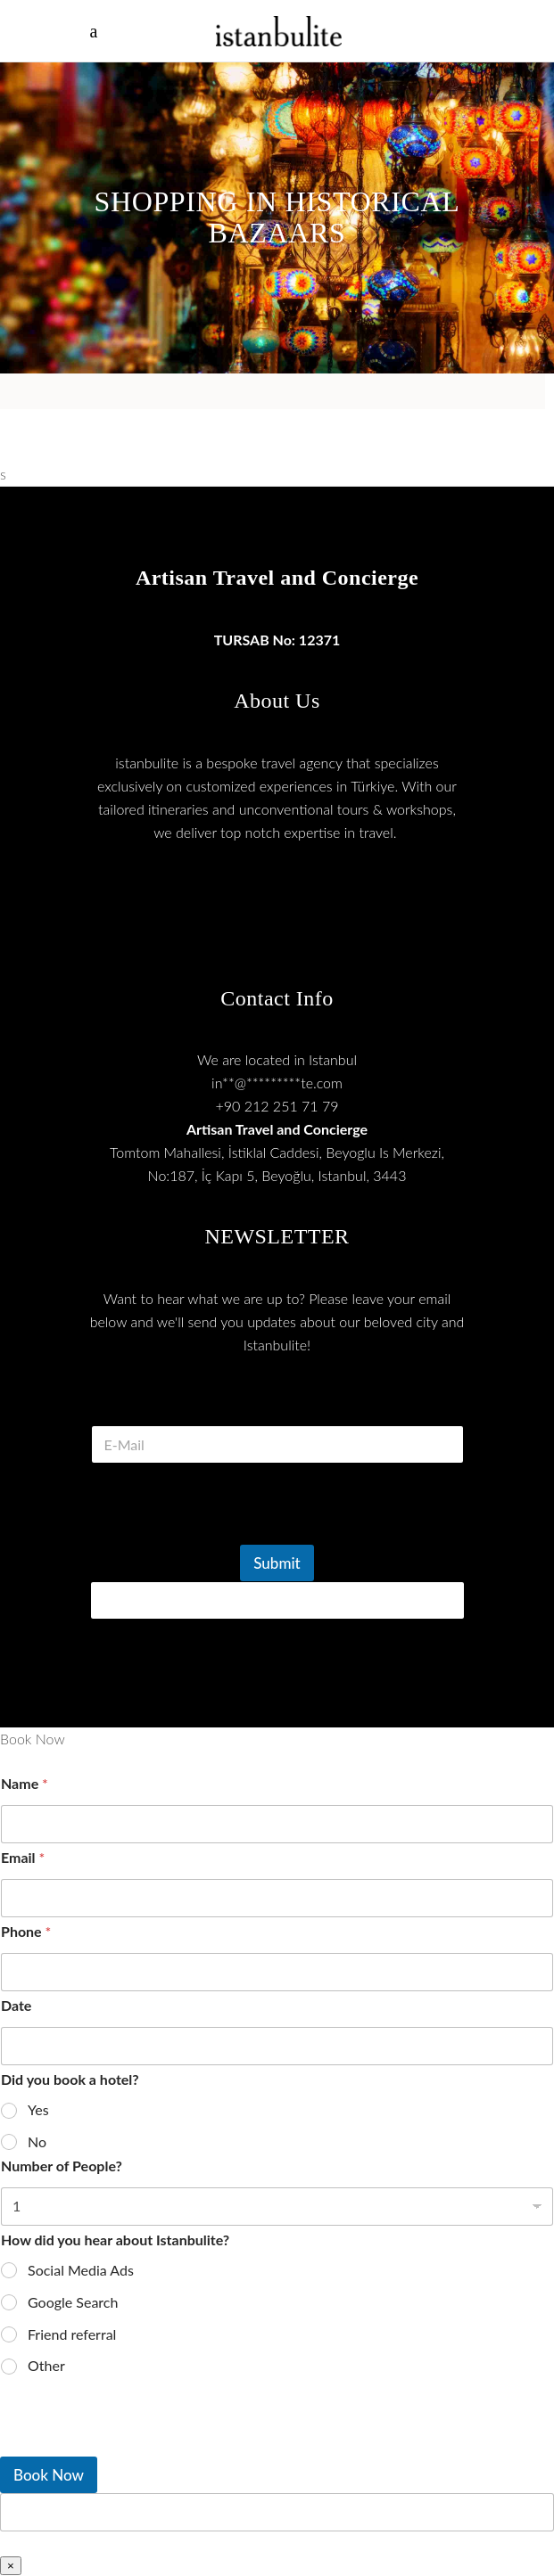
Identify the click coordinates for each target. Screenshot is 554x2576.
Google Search (73, 2301)
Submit (276, 1563)
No (37, 2141)
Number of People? (61, 2165)
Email (23, 1857)
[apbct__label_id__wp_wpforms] (277, 2512)
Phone (26, 1931)
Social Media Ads (81, 2269)
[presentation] (226, 1533)
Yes (38, 2109)
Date (16, 2005)
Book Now (48, 2474)
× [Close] (10, 2565)
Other (46, 2365)
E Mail (276, 1403)
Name (24, 1783)
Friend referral (72, 2334)
